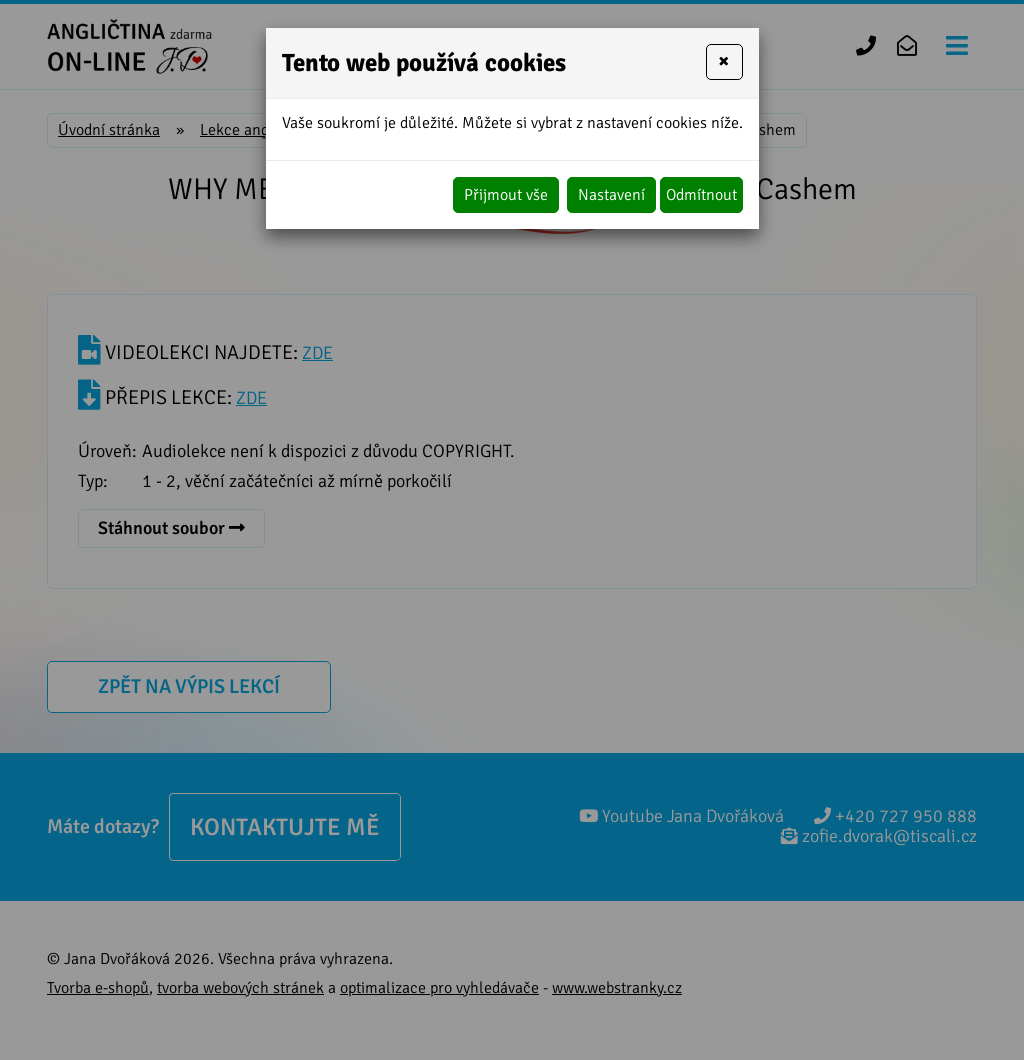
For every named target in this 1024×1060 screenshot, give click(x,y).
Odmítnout (701, 195)
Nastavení (611, 195)
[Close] (724, 62)
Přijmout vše (506, 195)
